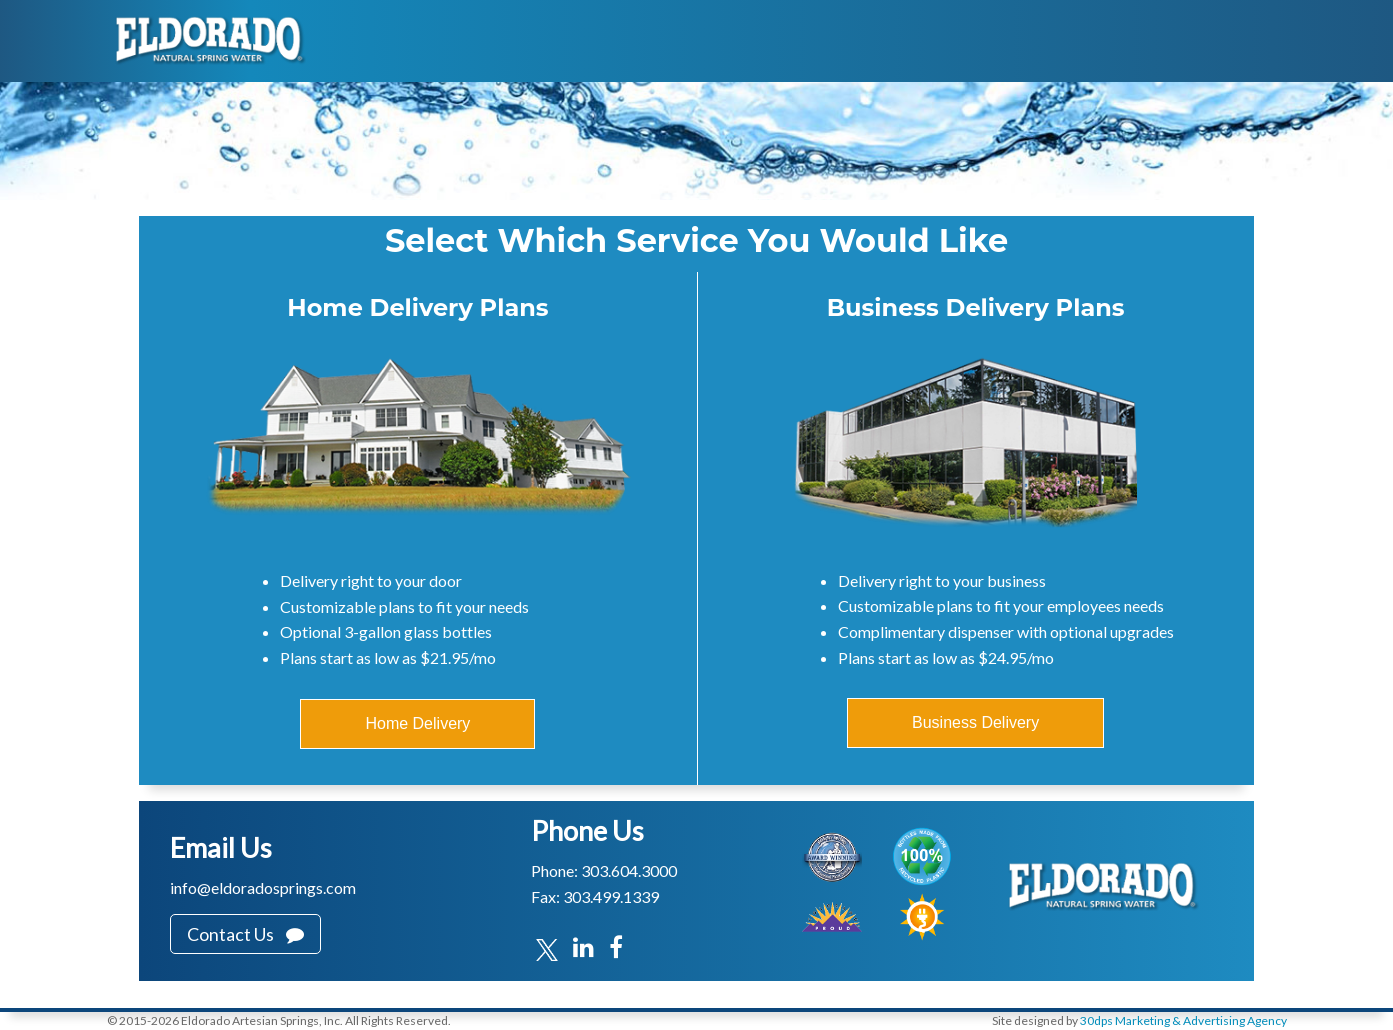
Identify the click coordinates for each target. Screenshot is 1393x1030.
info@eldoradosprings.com (263, 887)
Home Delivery (417, 723)
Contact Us (245, 934)
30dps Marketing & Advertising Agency (1183, 1020)
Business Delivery (975, 722)
